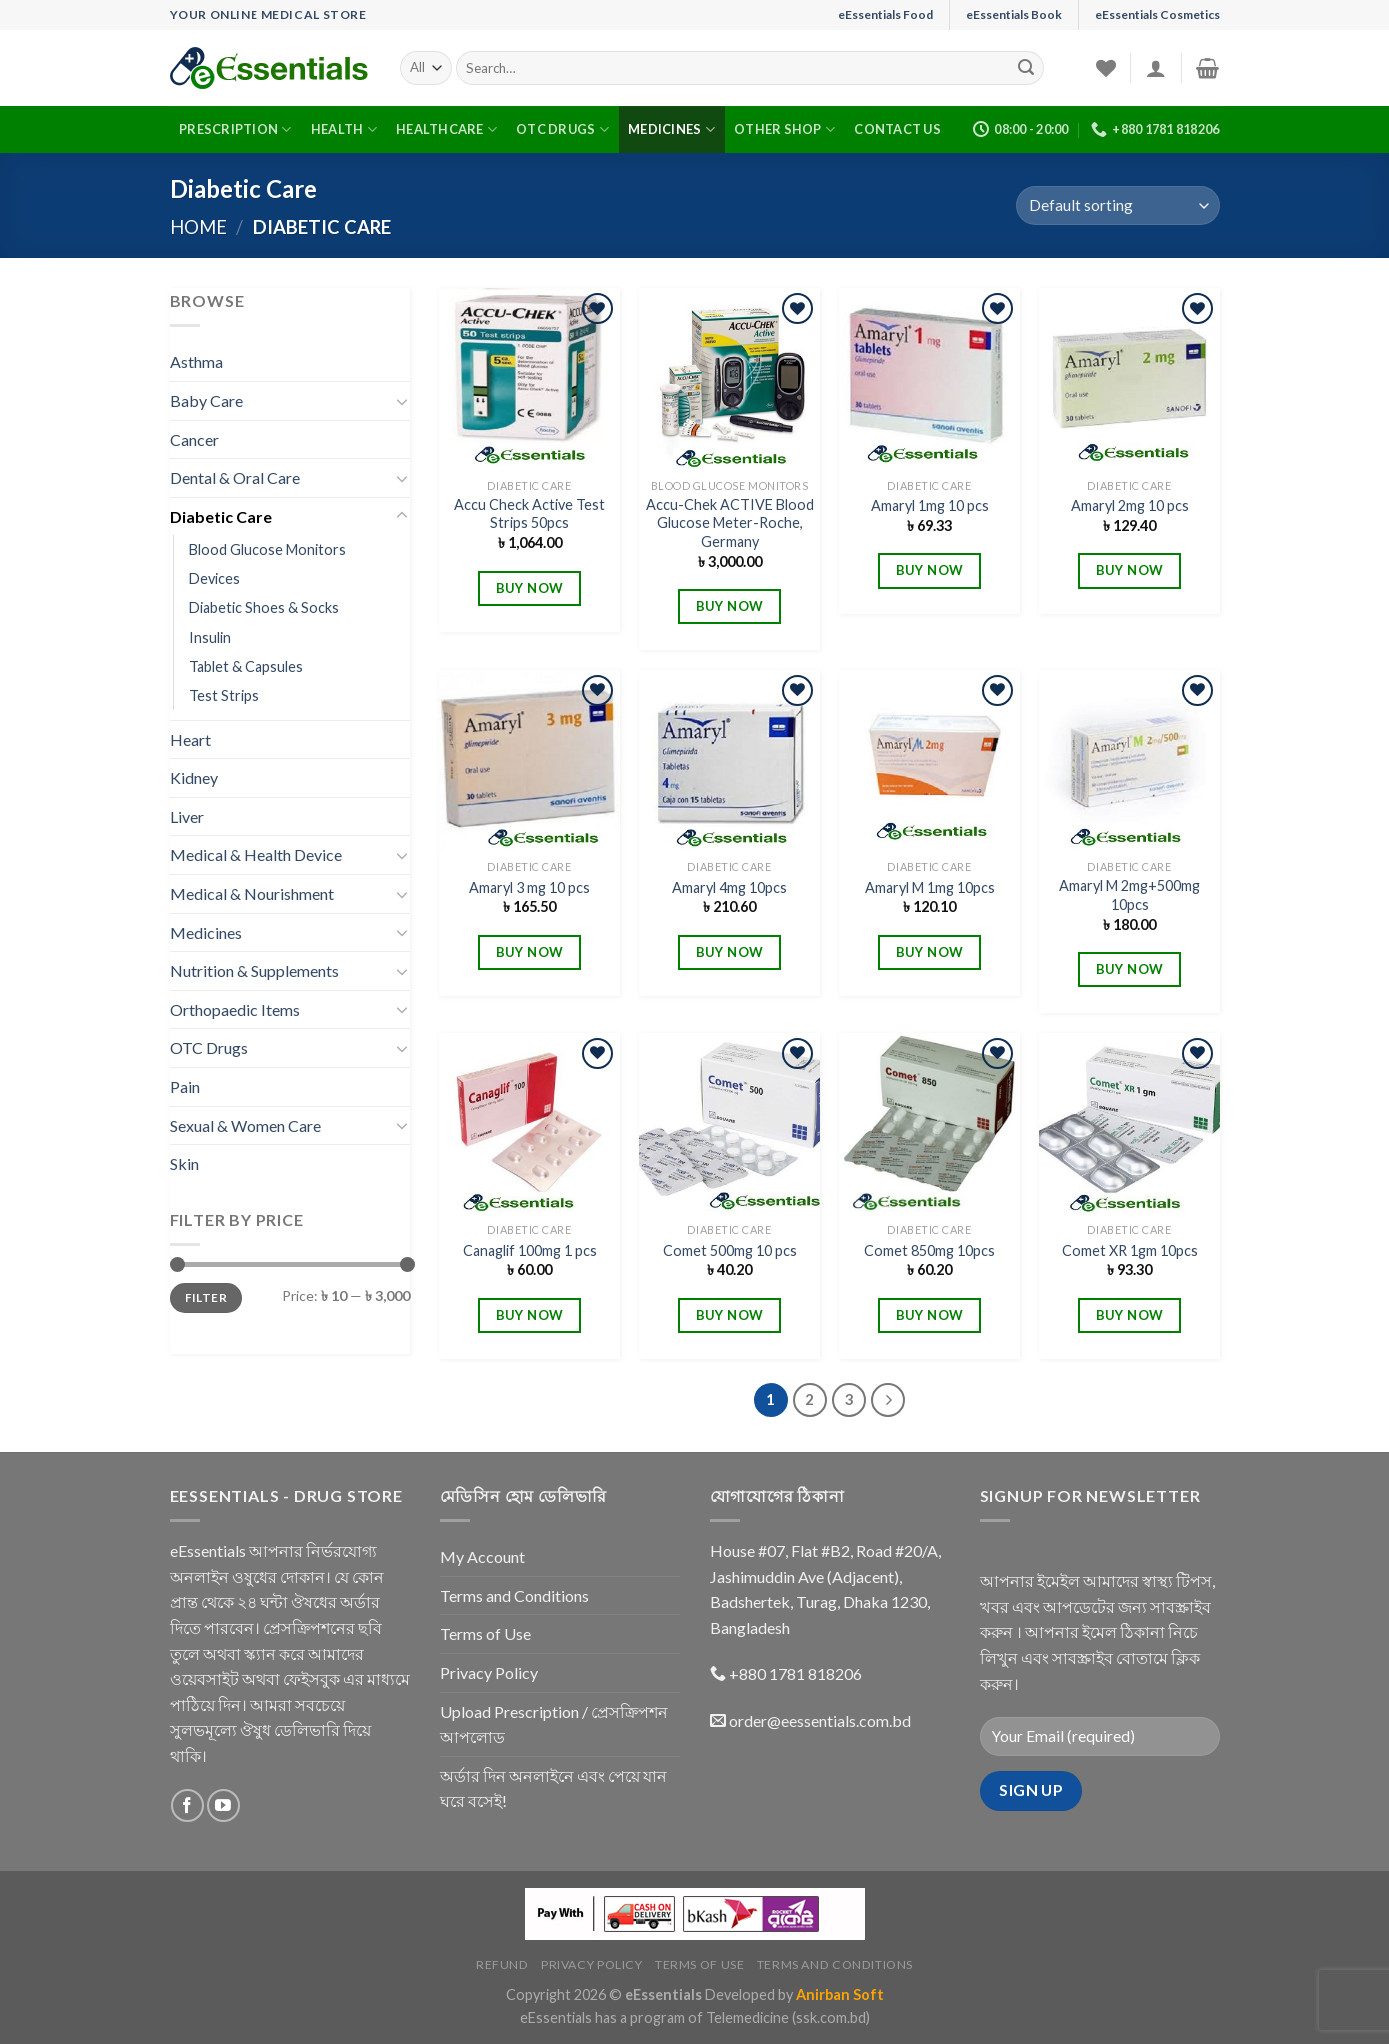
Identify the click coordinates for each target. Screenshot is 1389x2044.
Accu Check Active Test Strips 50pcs (529, 514)
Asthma (196, 361)
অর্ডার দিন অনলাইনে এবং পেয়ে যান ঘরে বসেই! (553, 1788)
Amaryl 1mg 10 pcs (930, 505)
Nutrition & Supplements (254, 970)
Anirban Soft (840, 1994)
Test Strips (224, 695)
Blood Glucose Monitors (267, 549)
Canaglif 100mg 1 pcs (530, 1250)
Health (344, 129)
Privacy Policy (489, 1672)
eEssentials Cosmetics (1157, 14)
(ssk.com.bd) (831, 2017)
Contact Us (897, 129)
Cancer (194, 439)
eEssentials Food (885, 14)
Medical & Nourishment (252, 893)
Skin (184, 1163)
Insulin (210, 637)
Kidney (194, 777)
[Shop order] (1117, 205)
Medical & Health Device (256, 854)
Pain (185, 1086)
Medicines (671, 129)
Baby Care (206, 400)
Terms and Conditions (514, 1595)
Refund (502, 1964)
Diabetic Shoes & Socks (264, 607)
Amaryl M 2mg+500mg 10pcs (1129, 895)
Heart (190, 739)
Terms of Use (485, 1633)
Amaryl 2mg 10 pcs (1130, 505)
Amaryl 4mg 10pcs (729, 887)
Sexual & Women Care (245, 1125)
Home (198, 227)
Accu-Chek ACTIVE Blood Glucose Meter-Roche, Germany (730, 523)
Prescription (235, 129)
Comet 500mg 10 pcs (730, 1250)
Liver (187, 816)
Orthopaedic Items (235, 1009)
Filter (206, 1297)
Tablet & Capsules (246, 666)
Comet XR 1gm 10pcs (1130, 1250)
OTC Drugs (562, 129)
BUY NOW (530, 588)
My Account (482, 1556)
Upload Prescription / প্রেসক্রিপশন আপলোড (554, 1724)
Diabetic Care (221, 516)
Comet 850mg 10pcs (929, 1250)
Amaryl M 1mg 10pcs (930, 887)
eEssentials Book (1014, 14)
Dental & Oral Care (235, 477)
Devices (214, 578)
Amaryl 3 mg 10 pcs (529, 887)
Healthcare (446, 129)
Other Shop (784, 129)
